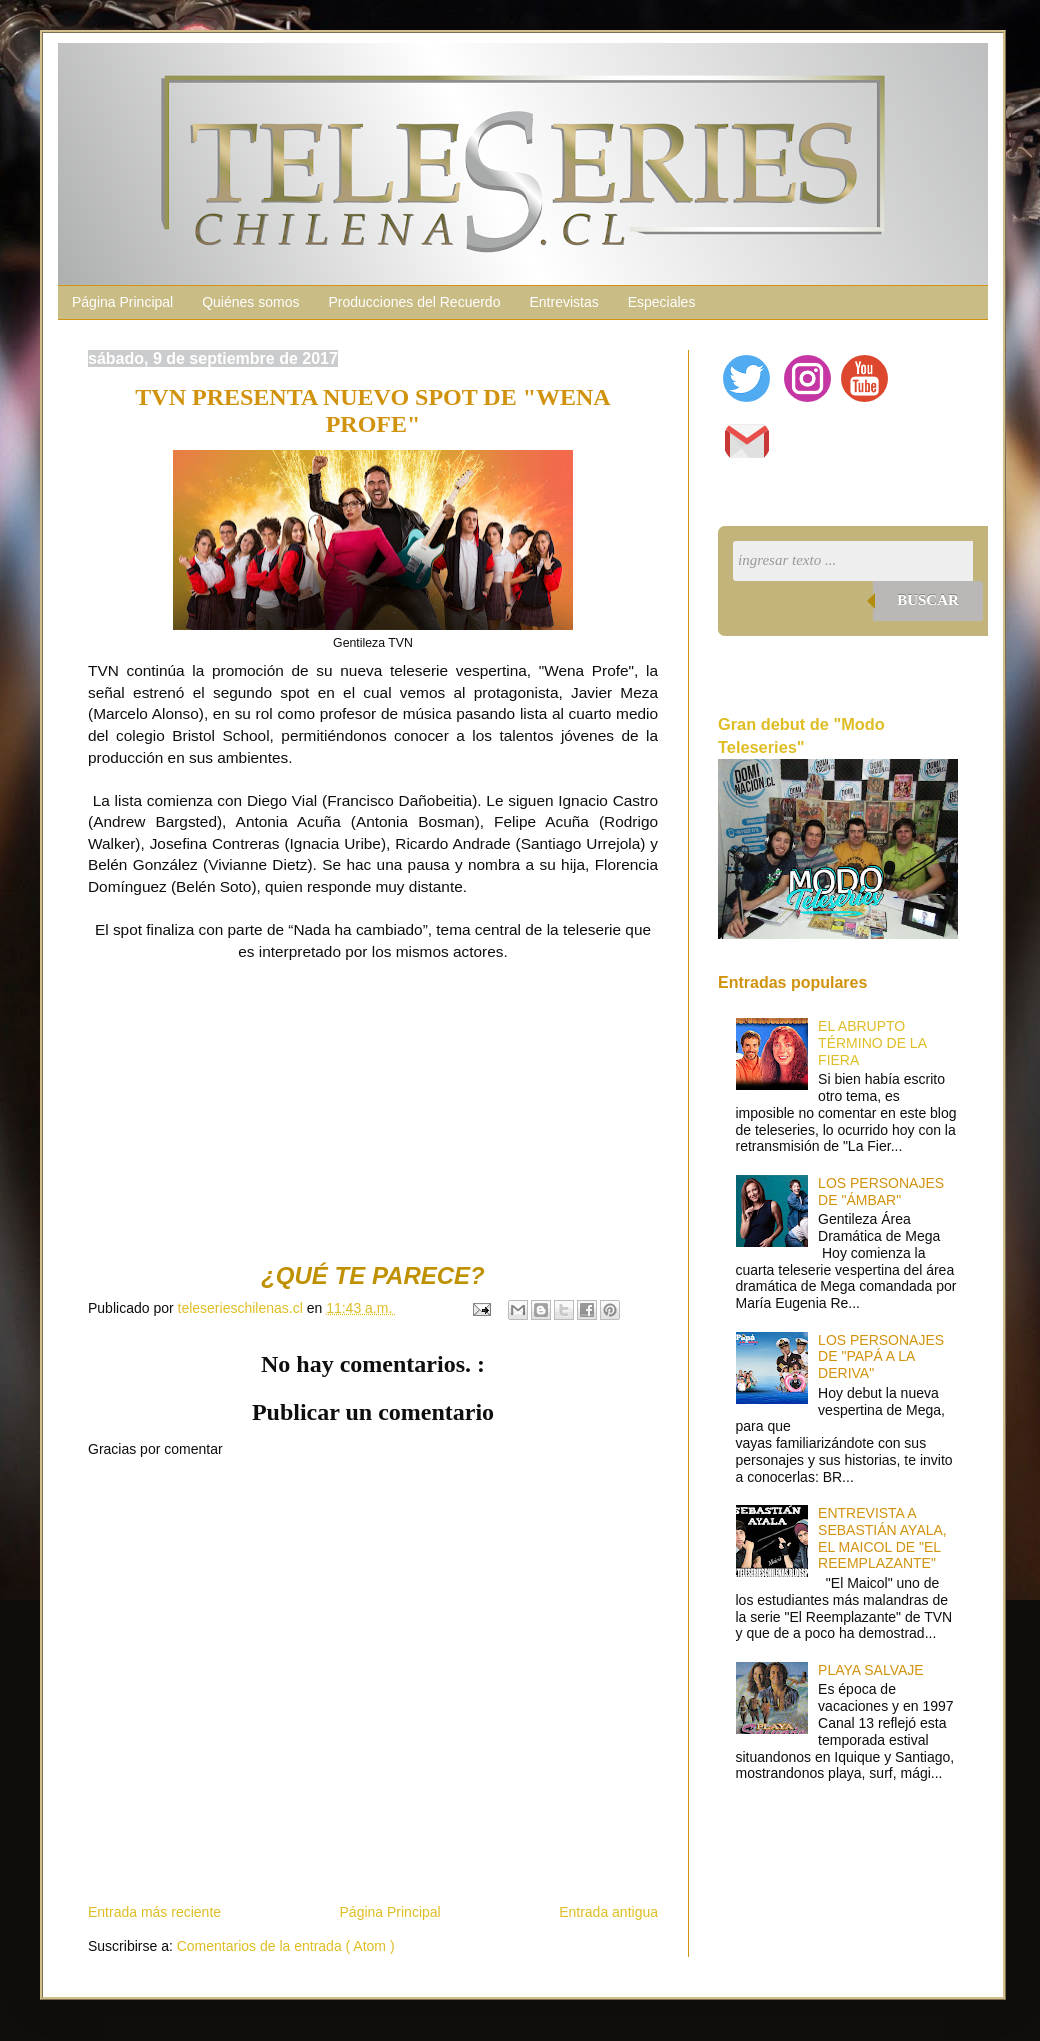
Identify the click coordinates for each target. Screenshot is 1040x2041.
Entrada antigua (608, 1912)
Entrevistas (563, 302)
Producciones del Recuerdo (414, 302)
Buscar (928, 600)
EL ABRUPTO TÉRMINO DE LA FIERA (872, 1043)
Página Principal (122, 302)
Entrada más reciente (154, 1912)
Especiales (662, 302)
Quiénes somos (250, 302)
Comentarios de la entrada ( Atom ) (286, 1946)
